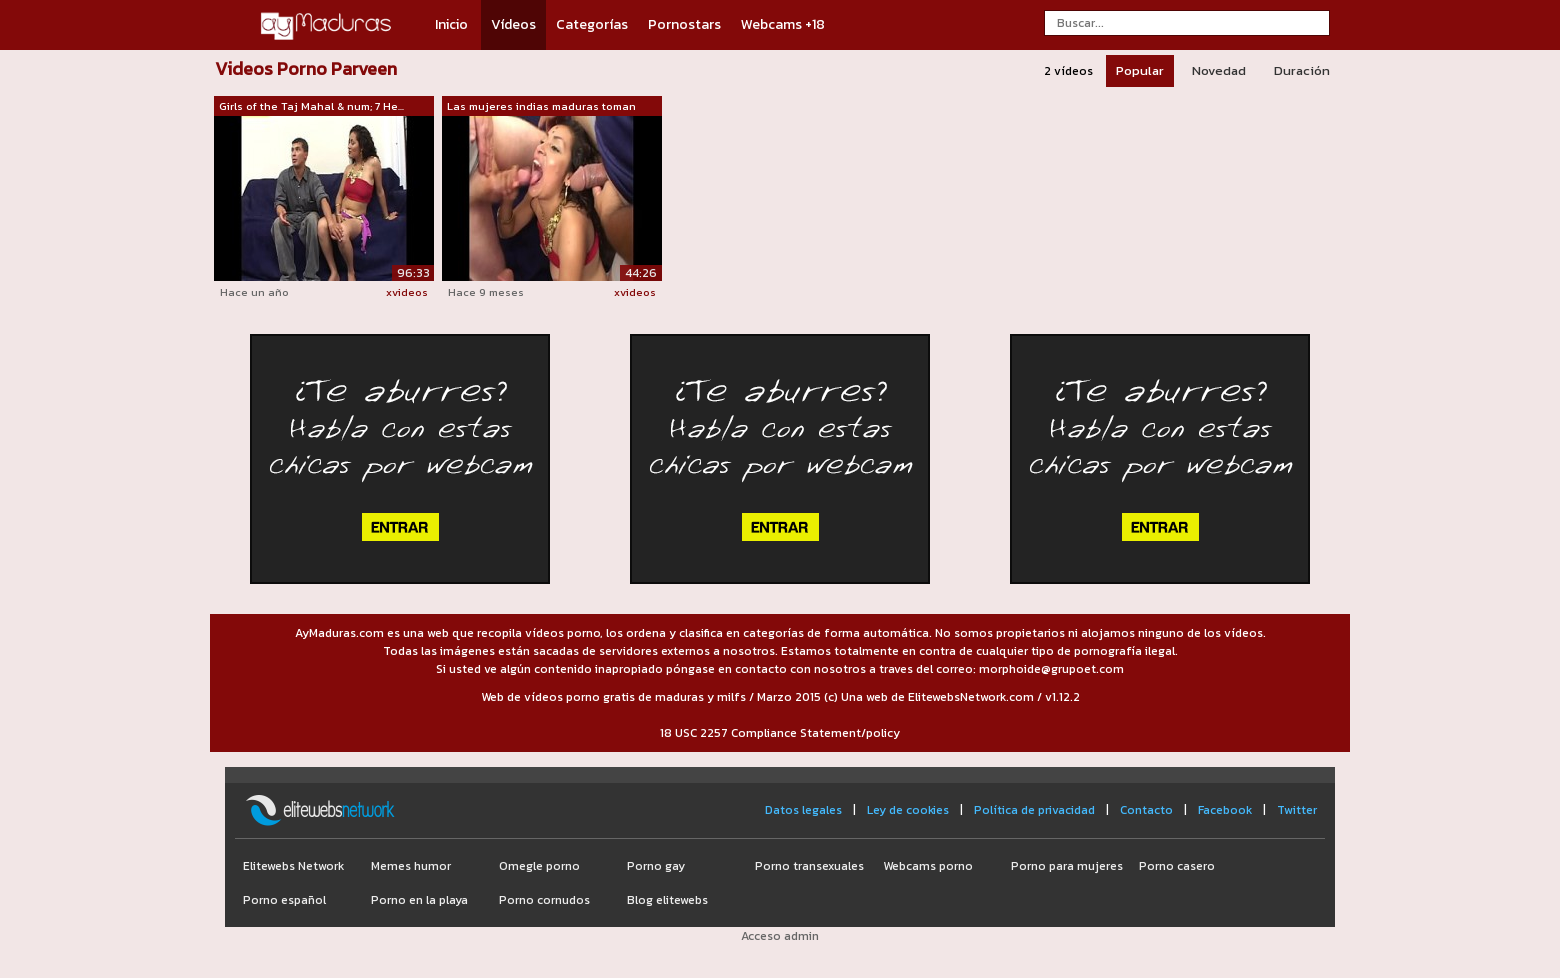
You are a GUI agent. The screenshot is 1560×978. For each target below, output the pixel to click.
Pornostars (684, 24)
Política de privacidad (1034, 810)
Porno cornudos (544, 900)
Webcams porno (928, 866)
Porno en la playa (419, 900)
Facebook (1225, 810)
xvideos (407, 292)
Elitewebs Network (293, 866)
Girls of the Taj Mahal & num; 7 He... (311, 106)
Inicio (451, 24)
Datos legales (803, 810)
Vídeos (513, 24)
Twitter (1297, 810)
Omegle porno (539, 866)
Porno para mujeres (1067, 866)
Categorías (592, 24)
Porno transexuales (809, 866)
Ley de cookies (908, 810)
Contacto (1146, 810)
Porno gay (656, 866)
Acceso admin (780, 936)
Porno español (284, 900)
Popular (1140, 70)
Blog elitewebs (667, 900)
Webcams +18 (783, 24)
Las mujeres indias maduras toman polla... (541, 107)
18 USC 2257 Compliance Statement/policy (780, 733)
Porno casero (1177, 866)
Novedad (1219, 70)
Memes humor (411, 866)
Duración (1302, 70)
